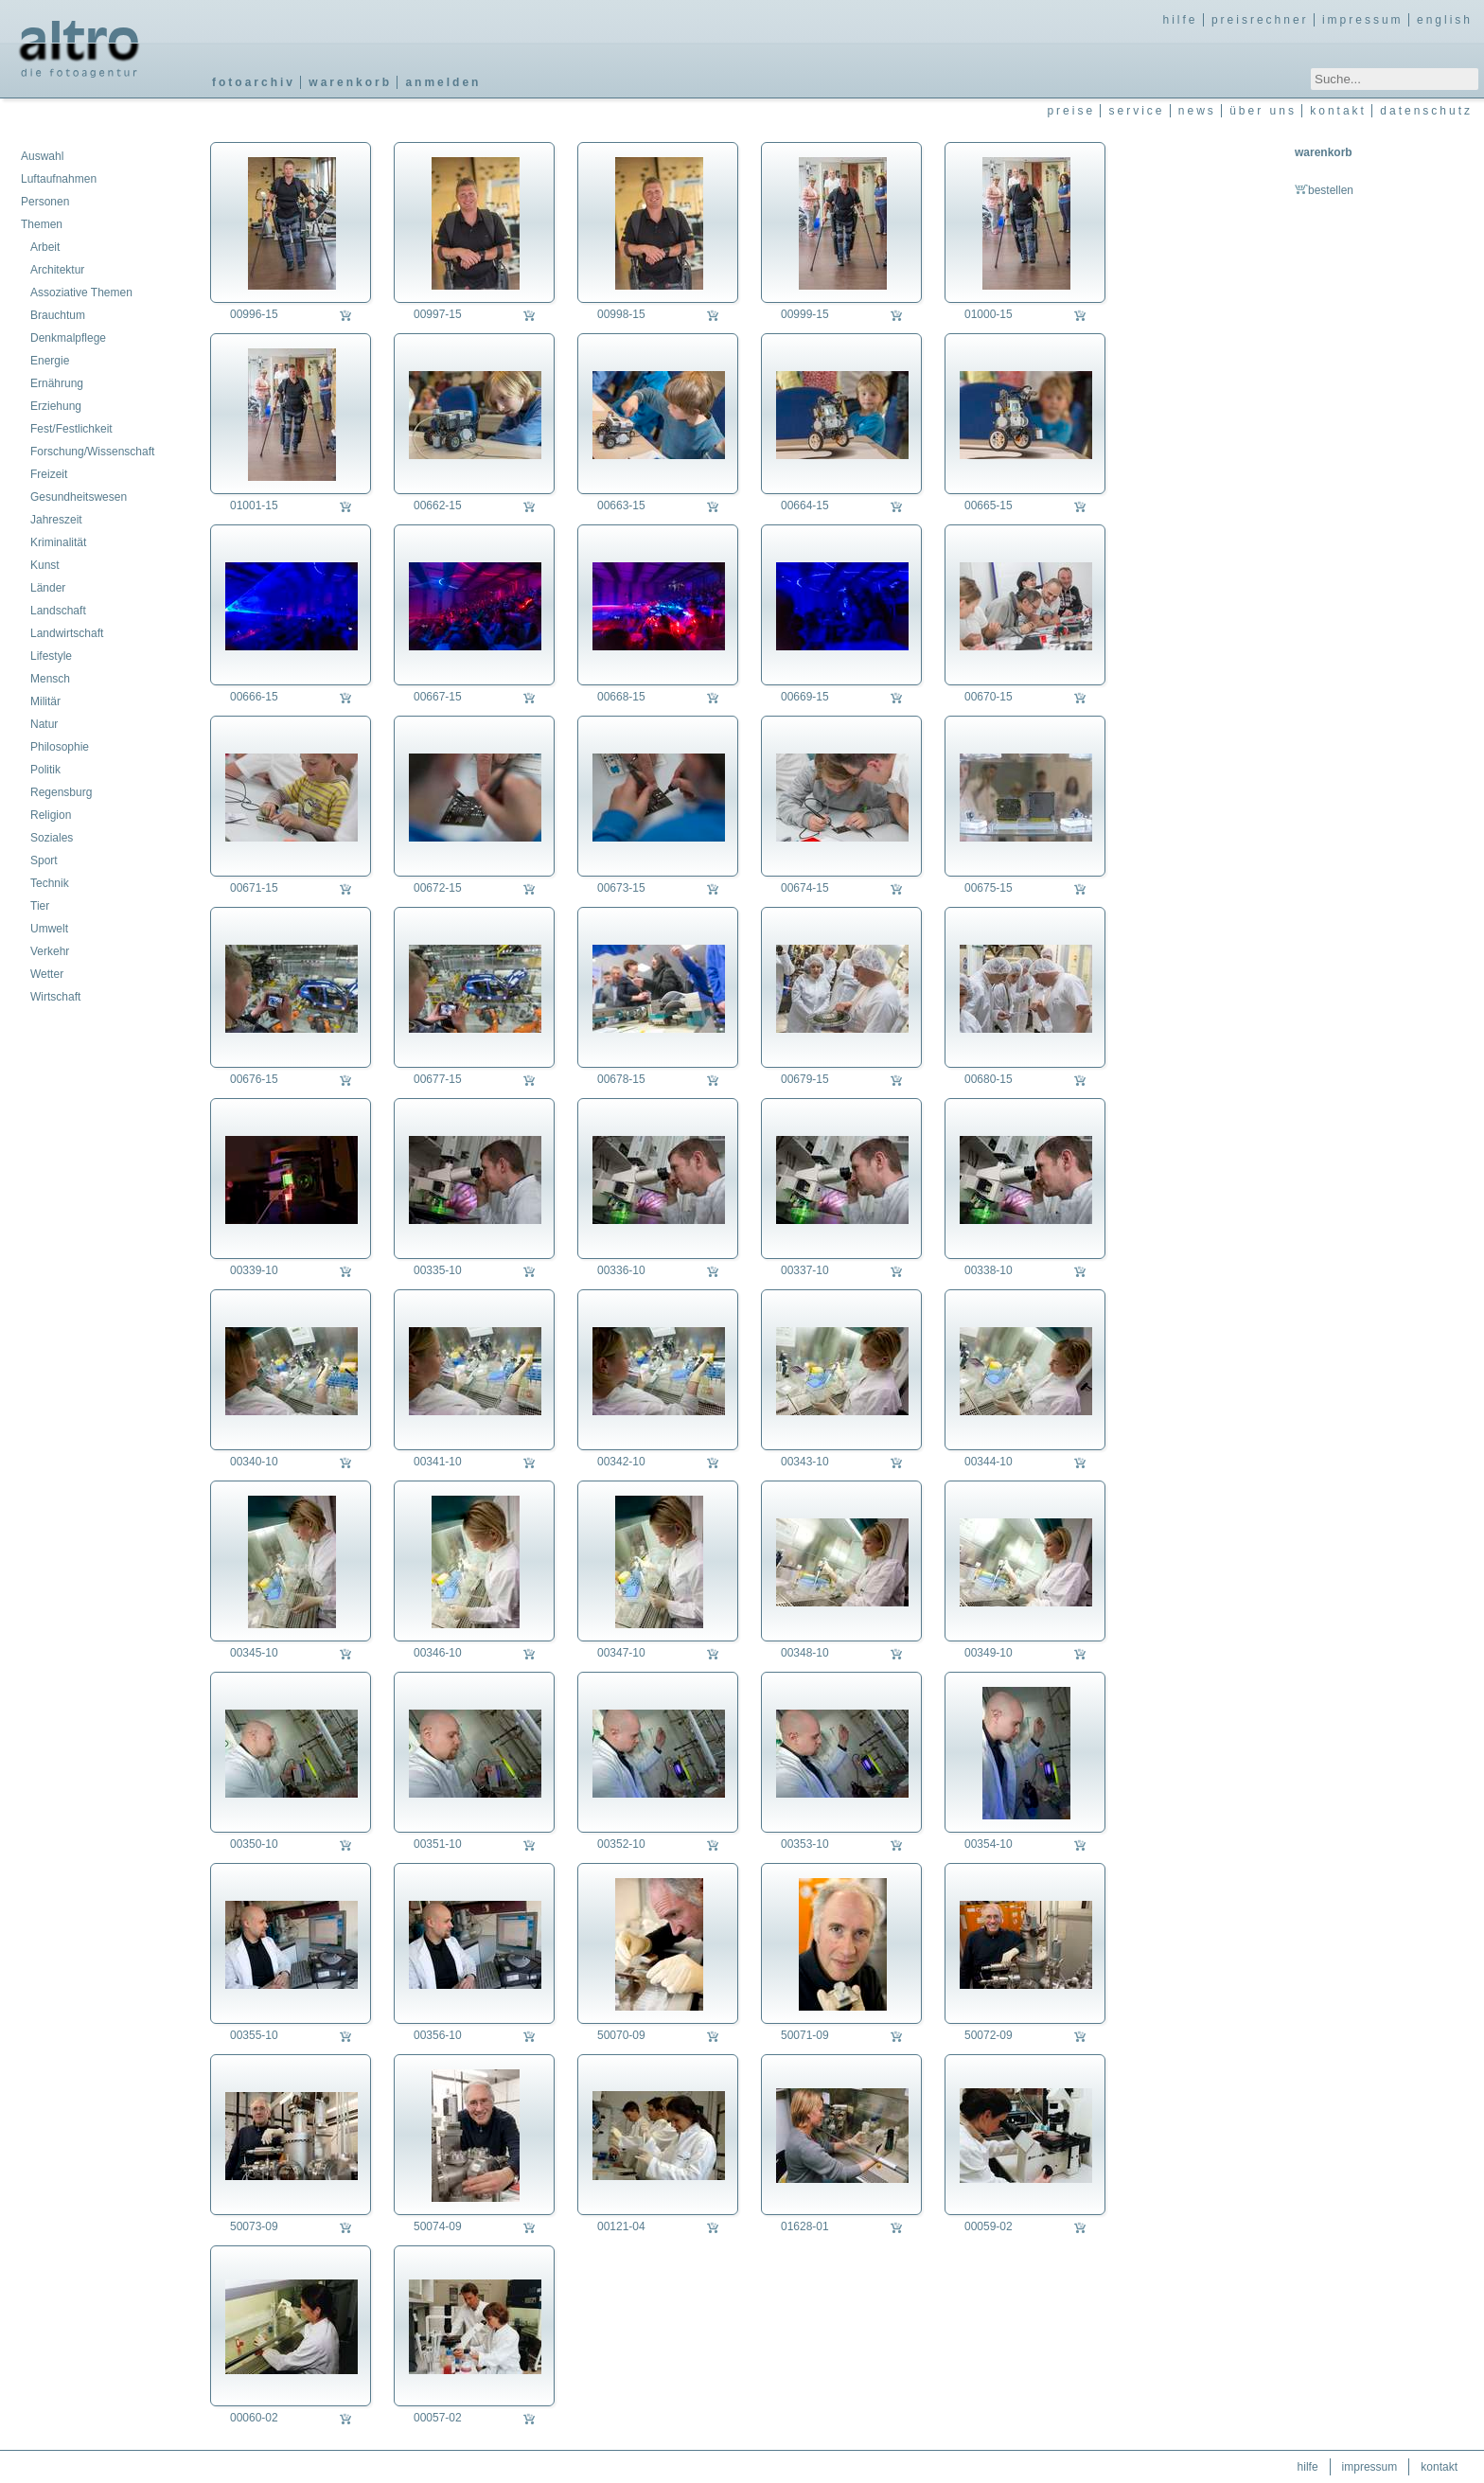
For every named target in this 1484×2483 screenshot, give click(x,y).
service (1136, 110)
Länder (47, 587)
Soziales (51, 837)
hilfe (1180, 20)
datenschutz (1426, 110)
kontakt (1338, 110)
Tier (39, 906)
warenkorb (350, 82)
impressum (1363, 20)
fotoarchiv (253, 82)
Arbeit (45, 247)
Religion (50, 815)
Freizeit (48, 474)
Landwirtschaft (66, 633)
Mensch (50, 678)
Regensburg (61, 792)
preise (1071, 110)
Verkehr (49, 951)
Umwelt (49, 928)
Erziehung (55, 406)
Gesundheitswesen (78, 497)
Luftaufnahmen (59, 179)
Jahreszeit (56, 519)
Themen (41, 224)
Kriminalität (58, 542)
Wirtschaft (55, 996)
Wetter (46, 974)
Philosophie (59, 747)
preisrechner (1260, 20)
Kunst (45, 565)
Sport (44, 860)
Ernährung (56, 383)
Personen (45, 201)
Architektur (57, 269)
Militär (45, 701)
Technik (49, 883)
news (1197, 110)
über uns (1263, 110)
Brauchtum (57, 315)
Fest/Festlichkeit (71, 428)
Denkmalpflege (68, 338)
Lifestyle (51, 656)
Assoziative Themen (81, 292)
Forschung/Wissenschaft (92, 451)
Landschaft (58, 610)
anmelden (443, 82)
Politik (45, 769)
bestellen (1324, 190)
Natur (44, 724)
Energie (49, 360)
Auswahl (42, 156)
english (1445, 20)
